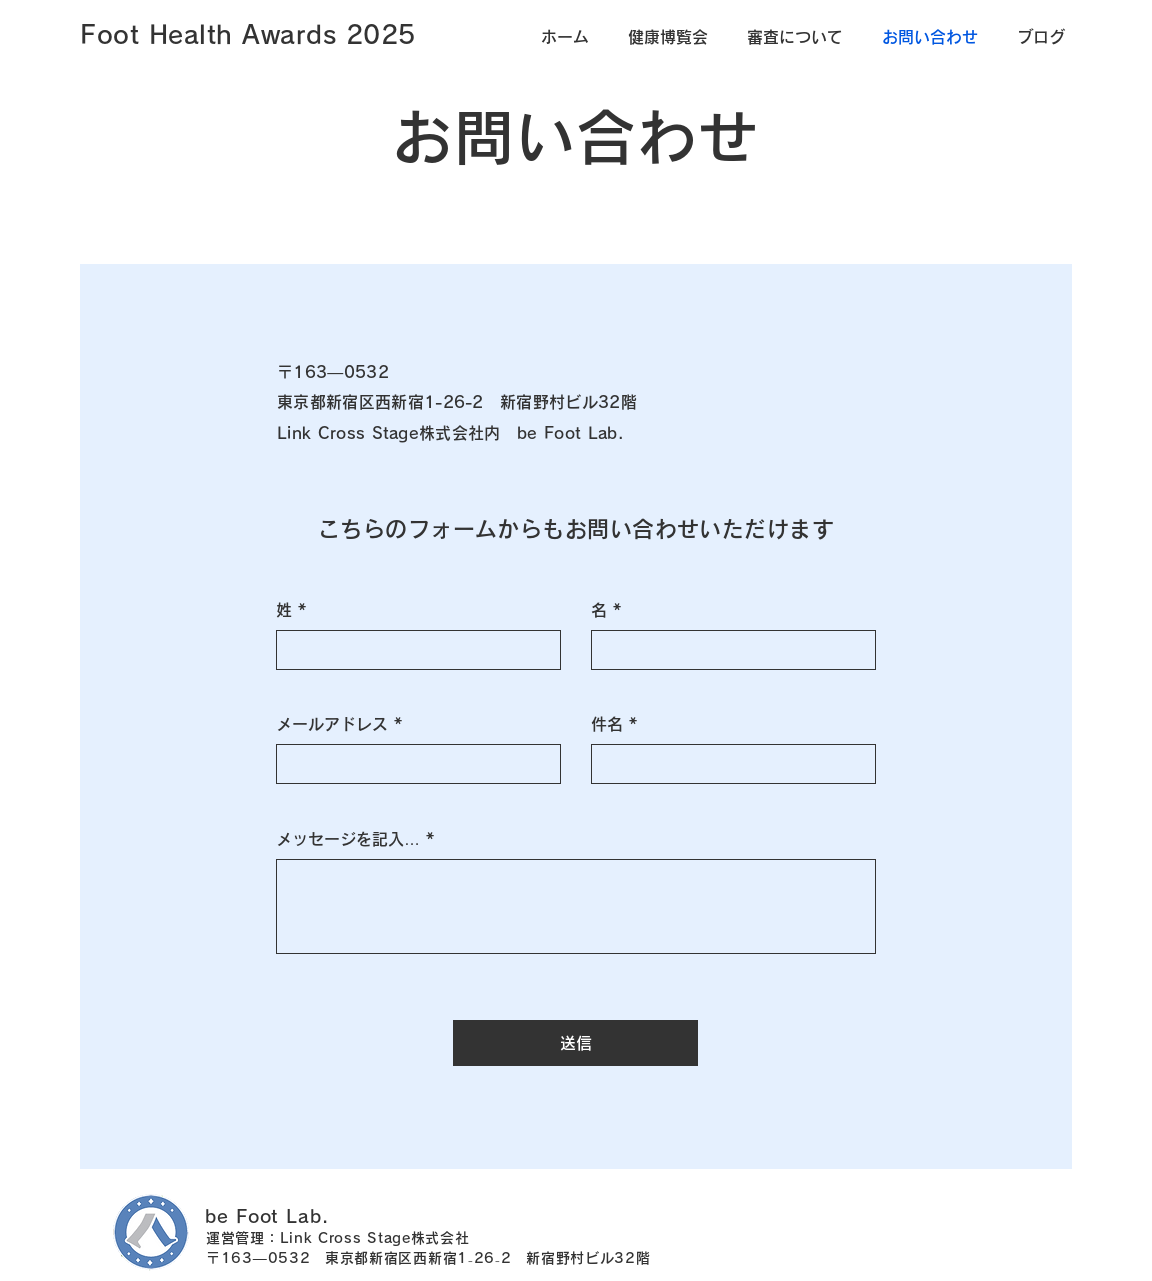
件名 (607, 724)
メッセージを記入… (348, 839)
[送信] (575, 1043)
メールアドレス (332, 724)
